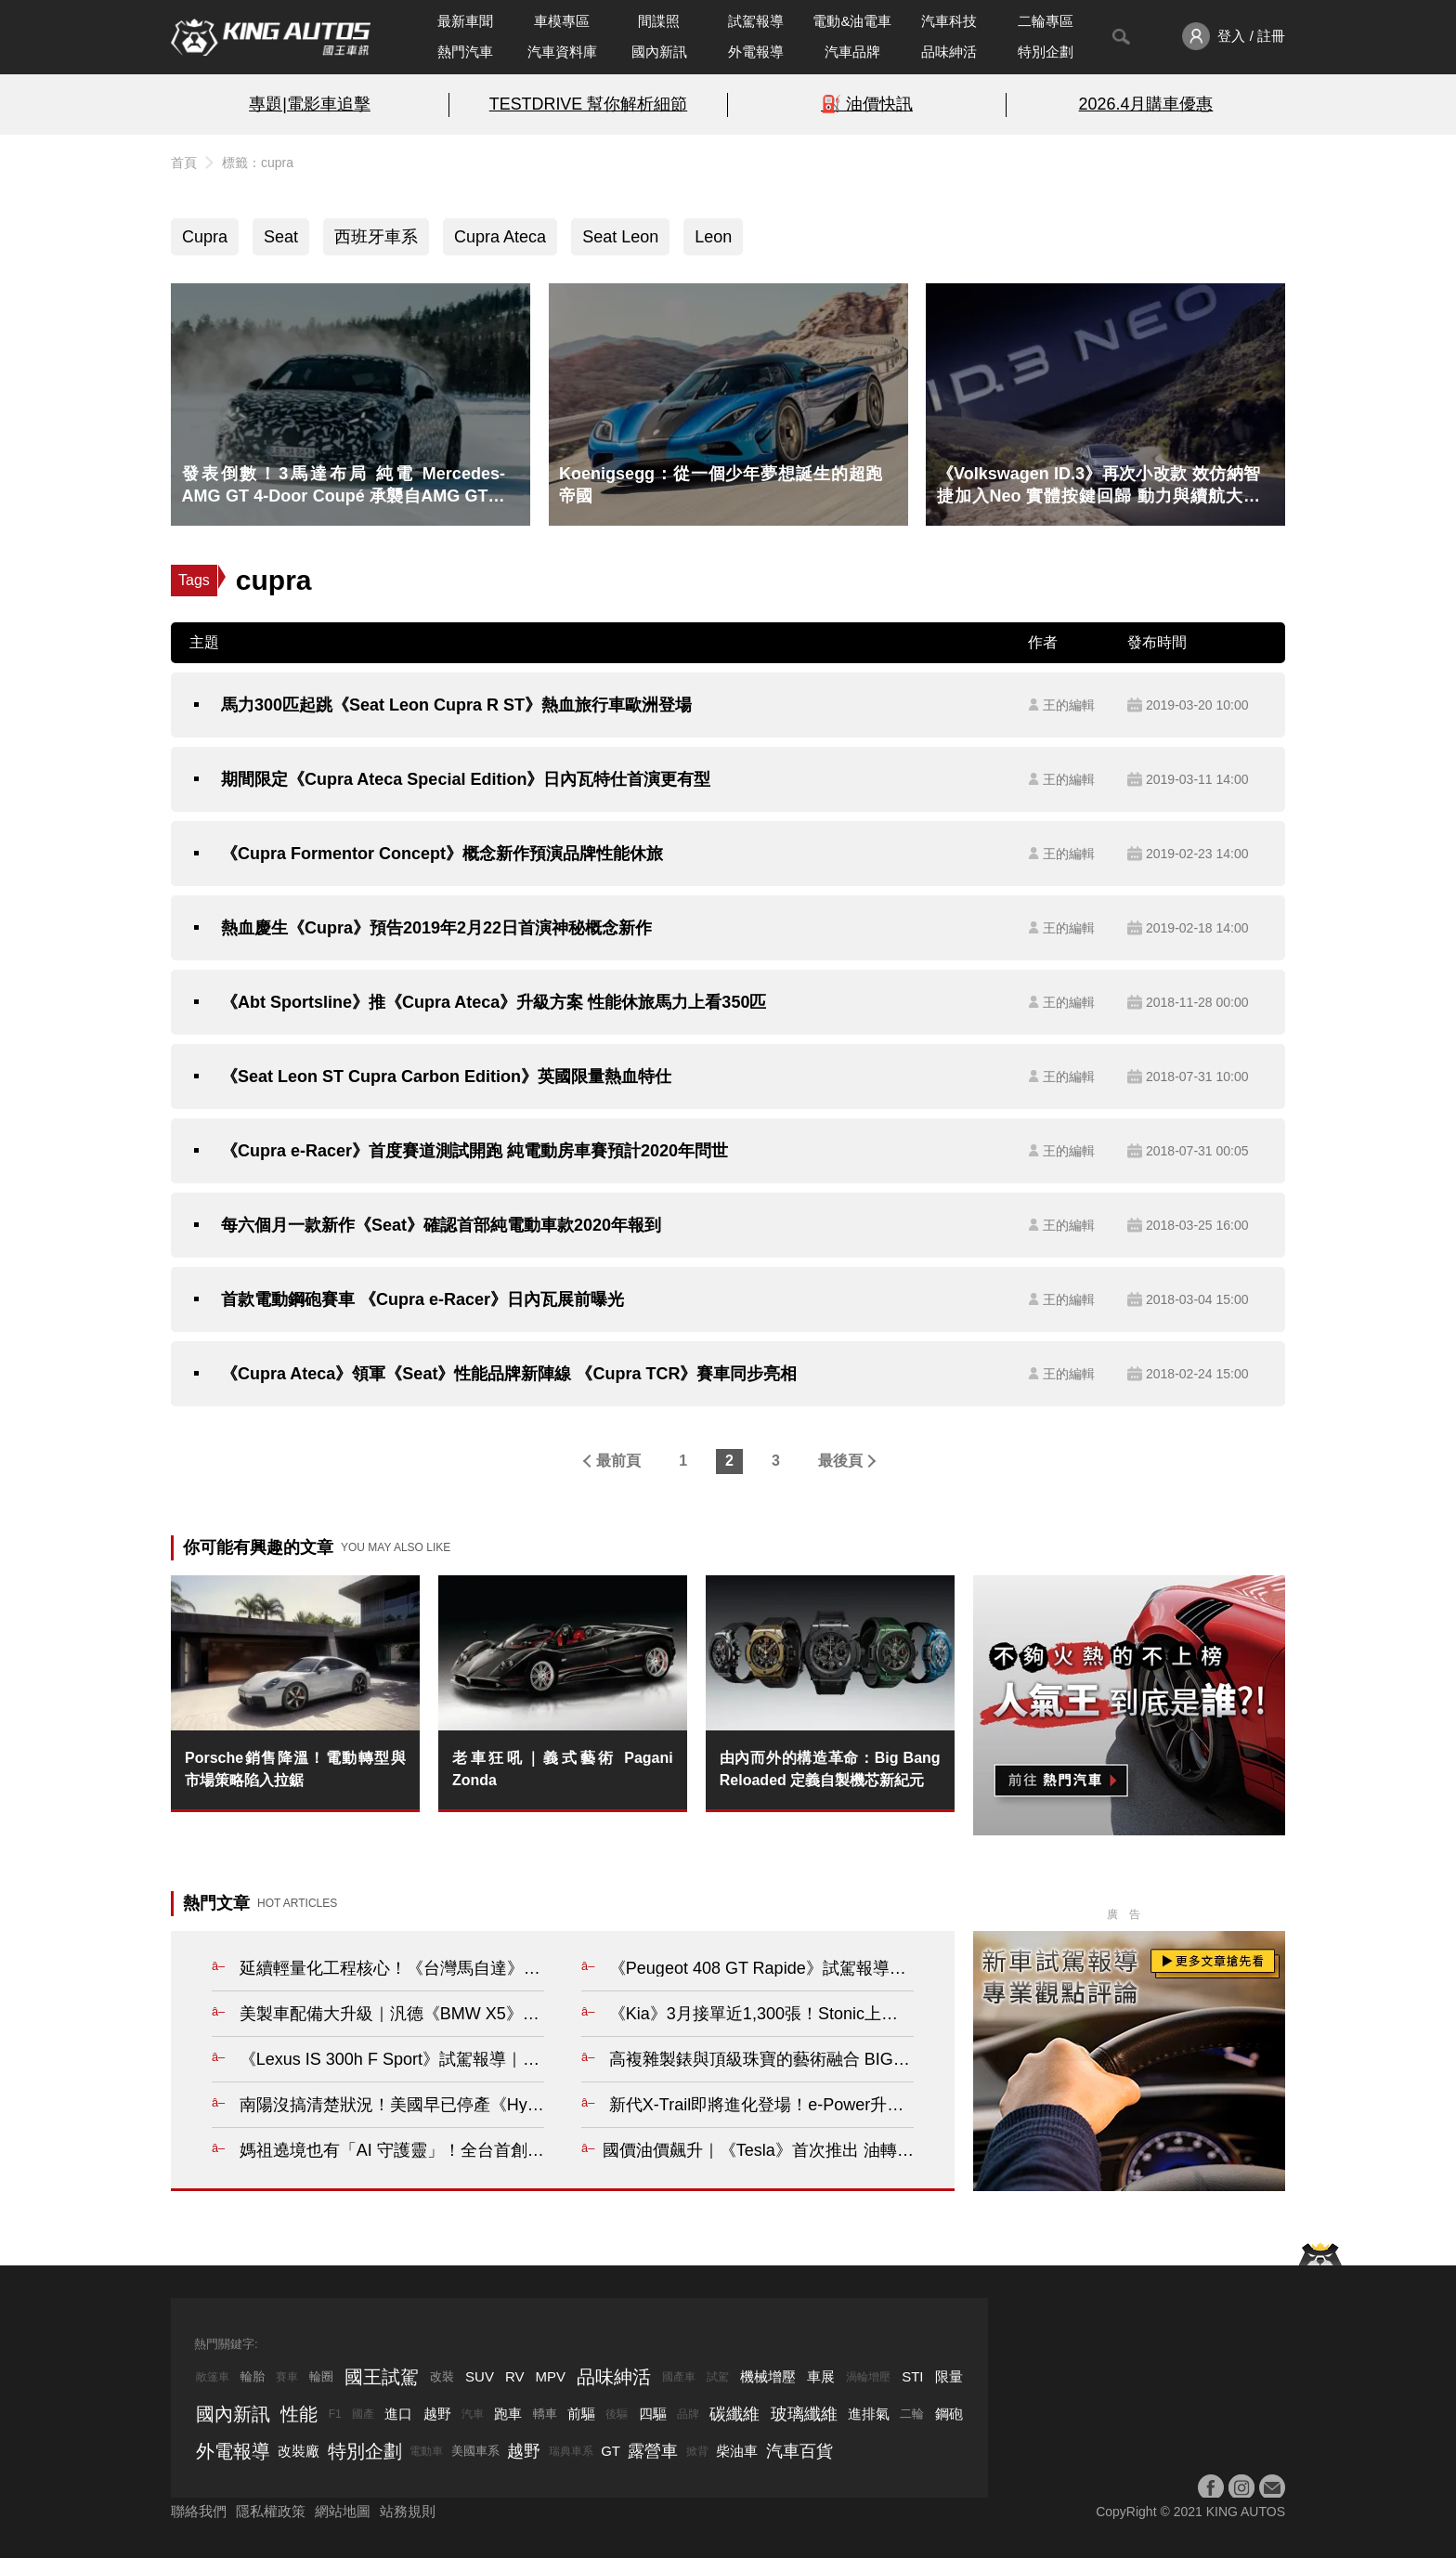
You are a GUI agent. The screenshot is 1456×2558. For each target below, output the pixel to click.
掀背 (697, 2451)
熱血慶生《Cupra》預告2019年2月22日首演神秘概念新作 (436, 928)
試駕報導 (756, 21)
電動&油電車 (851, 21)
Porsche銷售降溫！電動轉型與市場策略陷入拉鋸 (295, 1769)
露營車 (653, 2451)
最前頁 (618, 1460)
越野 (437, 2413)
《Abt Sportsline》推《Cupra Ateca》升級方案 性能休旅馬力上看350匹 (493, 1002)
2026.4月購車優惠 (1146, 104)
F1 (335, 2414)
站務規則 (408, 2511)
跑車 (508, 2413)
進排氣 (869, 2413)
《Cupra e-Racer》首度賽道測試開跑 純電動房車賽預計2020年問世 (474, 1151)
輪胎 (252, 2376)
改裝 (442, 2376)
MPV (551, 2376)
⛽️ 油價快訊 (867, 104)
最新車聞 (465, 21)
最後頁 (840, 1460)
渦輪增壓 (868, 2376)
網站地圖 (342, 2511)
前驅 (581, 2413)
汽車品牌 (852, 51)
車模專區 (562, 21)
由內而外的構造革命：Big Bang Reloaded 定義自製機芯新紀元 (830, 1769)
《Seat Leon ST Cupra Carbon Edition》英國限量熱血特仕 (446, 1076)
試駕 (718, 2376)
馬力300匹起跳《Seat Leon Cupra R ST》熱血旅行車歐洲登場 (456, 705)
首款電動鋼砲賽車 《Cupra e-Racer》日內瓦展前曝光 (422, 1299)
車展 (821, 2376)
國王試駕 (381, 2377)
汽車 (473, 2414)
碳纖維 (734, 2414)
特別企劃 (1045, 51)
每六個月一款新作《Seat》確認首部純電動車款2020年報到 (441, 1225)
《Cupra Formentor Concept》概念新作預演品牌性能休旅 (442, 853)
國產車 (679, 2376)
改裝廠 (298, 2451)
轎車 (545, 2414)
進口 (398, 2413)
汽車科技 (949, 21)
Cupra (205, 237)
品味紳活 (949, 51)
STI (912, 2376)
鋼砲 (949, 2413)
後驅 (616, 2414)
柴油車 (737, 2451)
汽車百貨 (799, 2451)
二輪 (912, 2414)
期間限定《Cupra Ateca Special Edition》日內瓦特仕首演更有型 (465, 779)
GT (610, 2451)
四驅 (653, 2413)
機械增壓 (768, 2376)
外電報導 (756, 51)
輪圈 (321, 2376)
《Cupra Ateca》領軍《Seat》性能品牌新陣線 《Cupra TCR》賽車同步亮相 (509, 1373)
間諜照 (659, 21)
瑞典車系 (571, 2451)
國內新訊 (659, 51)
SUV (479, 2376)
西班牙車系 (376, 237)
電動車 (426, 2451)
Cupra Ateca (500, 237)
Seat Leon (620, 237)
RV (515, 2376)
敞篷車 (212, 2376)
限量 (949, 2376)
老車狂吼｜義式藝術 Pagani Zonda (562, 1769)
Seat (281, 237)
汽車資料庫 (562, 51)
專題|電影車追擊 (309, 104)
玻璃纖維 (804, 2414)
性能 (299, 2414)
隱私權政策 (271, 2511)
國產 (363, 2414)
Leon (713, 237)
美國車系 (475, 2451)
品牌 (688, 2414)
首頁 (184, 162)
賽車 (287, 2376)
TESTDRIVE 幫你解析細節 (588, 104)
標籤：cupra (257, 162)
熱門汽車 (465, 51)
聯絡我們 (199, 2511)
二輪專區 (1045, 21)
